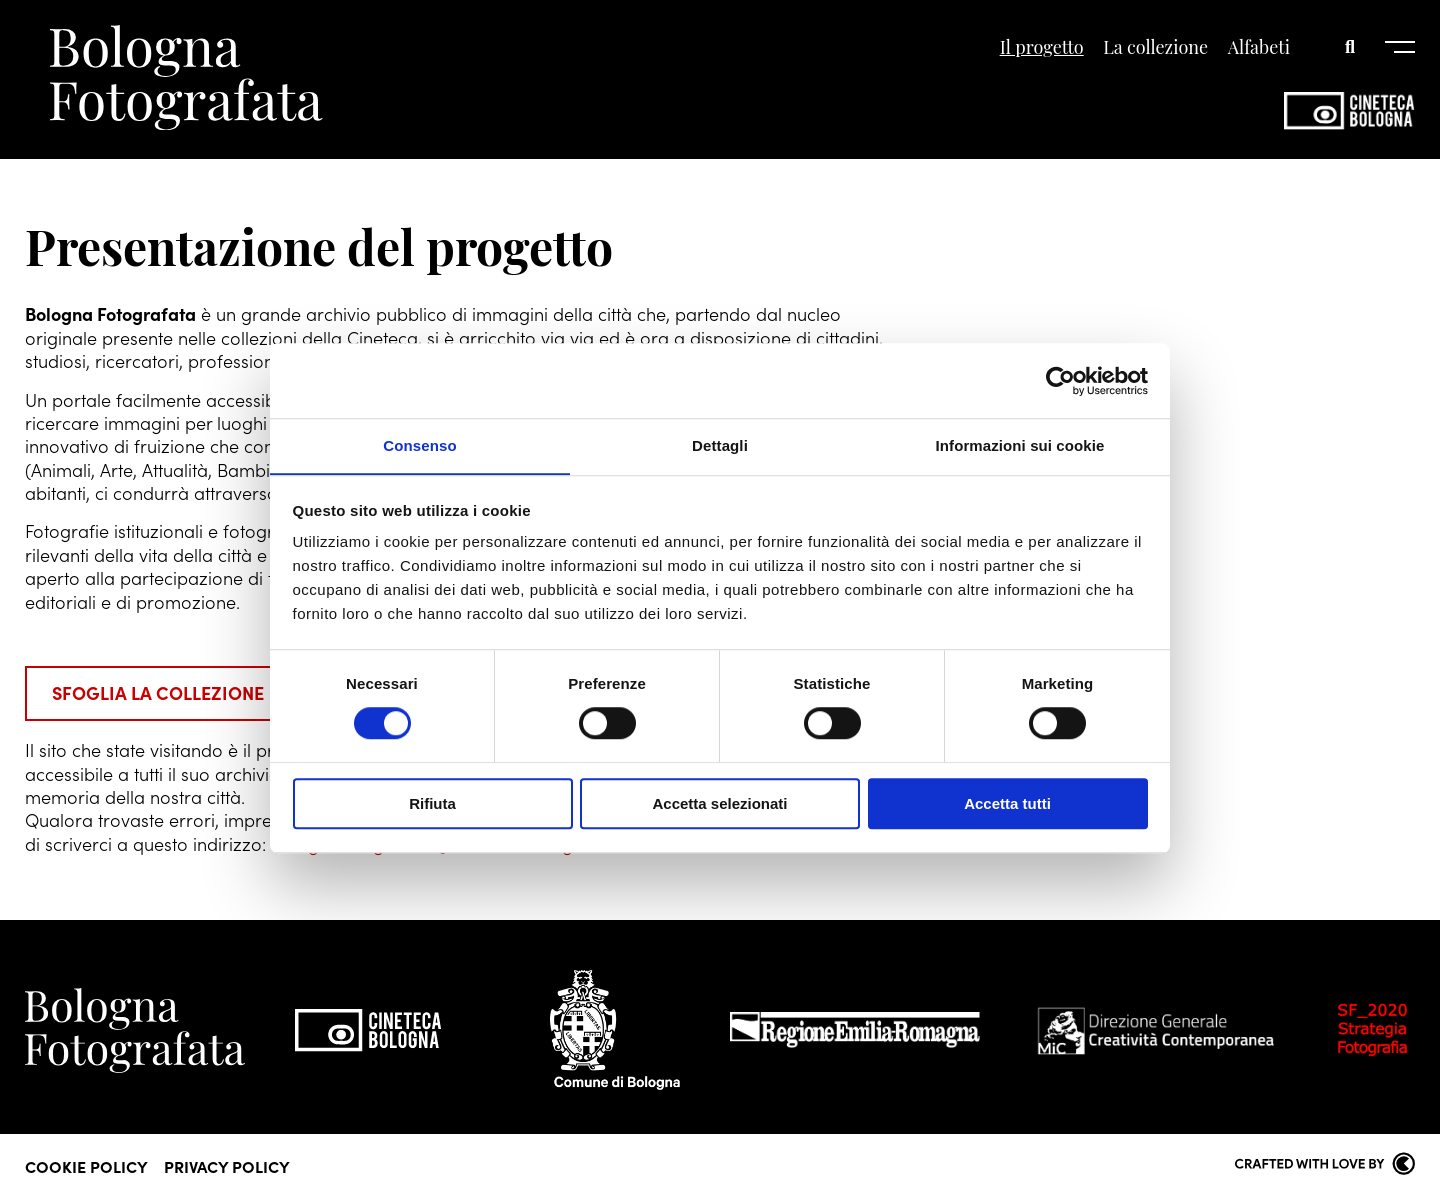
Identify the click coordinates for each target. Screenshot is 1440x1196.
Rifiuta (432, 804)
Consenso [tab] (419, 445)
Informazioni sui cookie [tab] (1020, 445)
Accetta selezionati (719, 804)
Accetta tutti (1007, 804)
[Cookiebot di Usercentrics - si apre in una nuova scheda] (1060, 380)
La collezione (1155, 48)
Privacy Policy (227, 1164)
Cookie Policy (86, 1164)
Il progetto (1042, 48)
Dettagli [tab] (720, 445)
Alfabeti (1259, 48)
